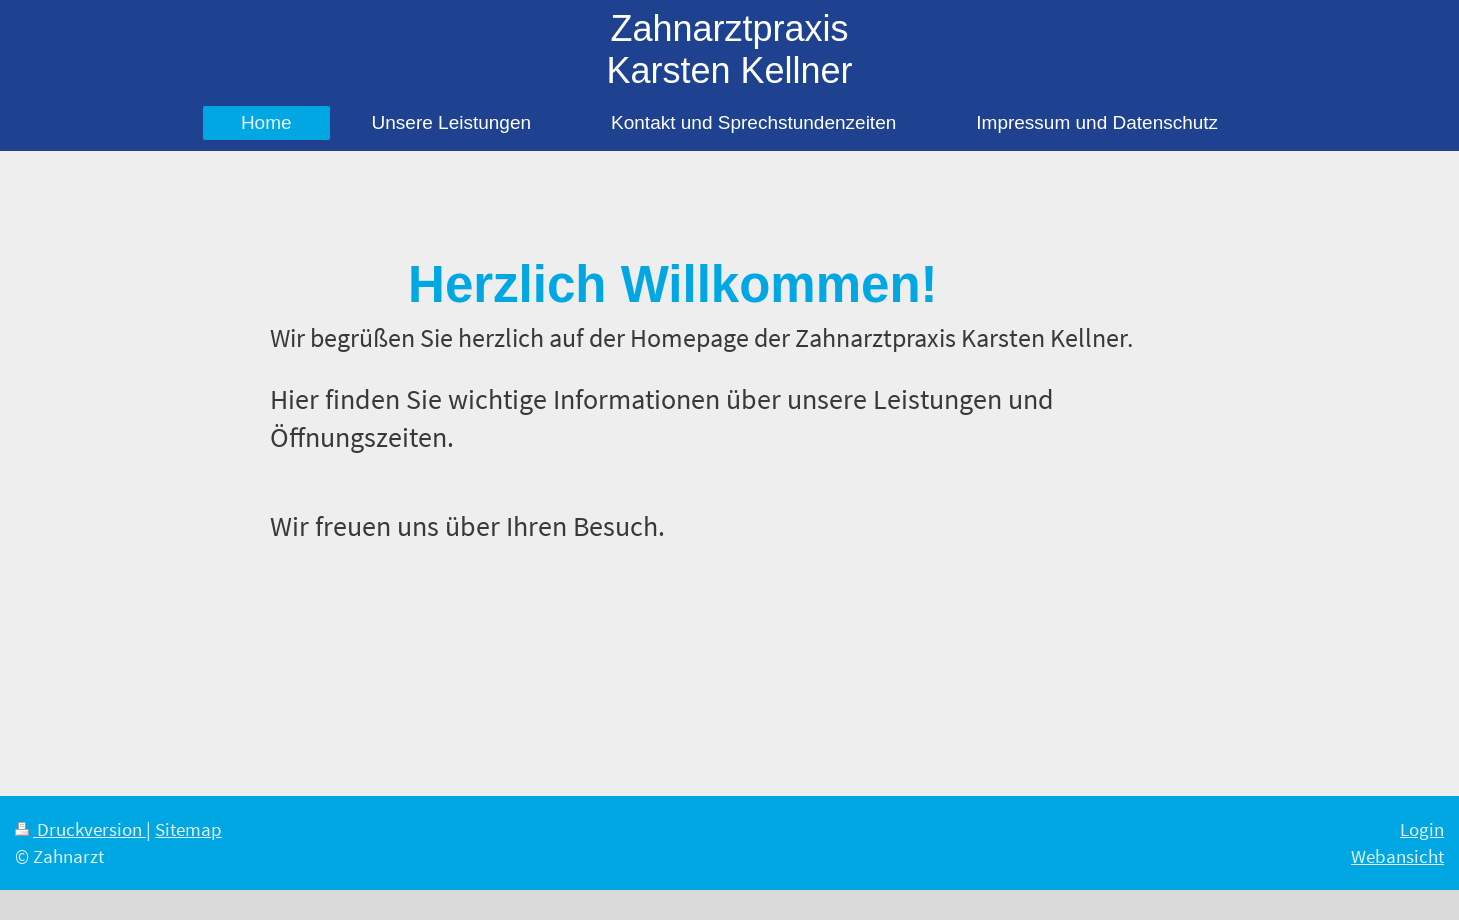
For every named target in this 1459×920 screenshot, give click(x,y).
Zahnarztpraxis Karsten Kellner (729, 49)
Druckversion (80, 829)
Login (1422, 829)
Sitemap (188, 829)
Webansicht (1397, 856)
